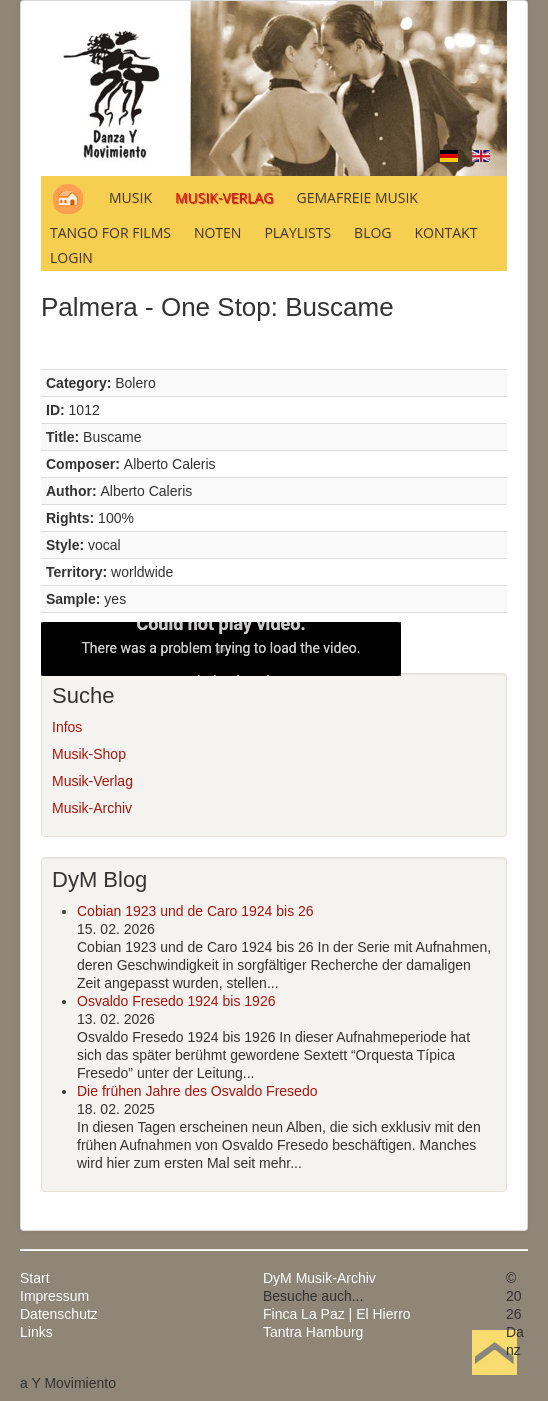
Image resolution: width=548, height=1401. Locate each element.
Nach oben (494, 1383)
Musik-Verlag (92, 781)
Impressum (54, 1296)
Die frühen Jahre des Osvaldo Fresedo (197, 1091)
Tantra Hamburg (313, 1332)
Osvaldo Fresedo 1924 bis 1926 (176, 1001)
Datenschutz (59, 1314)
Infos (67, 727)
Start (35, 1278)
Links (36, 1332)
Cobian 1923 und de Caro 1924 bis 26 (195, 911)
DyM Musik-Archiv (319, 1278)
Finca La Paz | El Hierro (337, 1314)
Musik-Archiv (92, 808)
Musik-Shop (89, 754)
